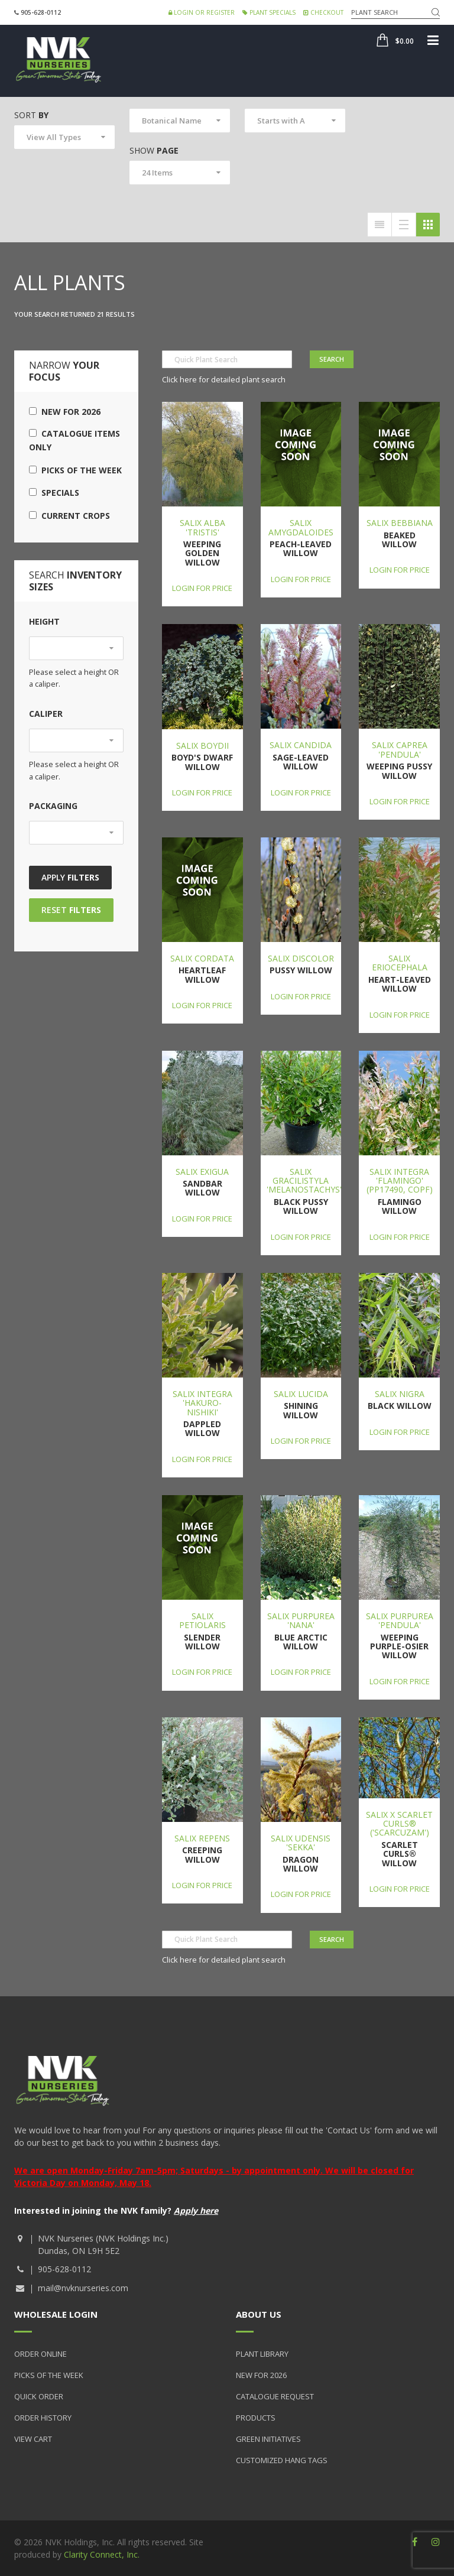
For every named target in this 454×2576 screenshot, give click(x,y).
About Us (258, 2314)
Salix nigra (399, 1393)
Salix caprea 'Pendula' (399, 749)
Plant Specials (269, 12)
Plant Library (262, 2353)
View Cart (33, 2439)
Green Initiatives (268, 2439)
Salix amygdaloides (300, 527)
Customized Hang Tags (281, 2460)
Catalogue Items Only (74, 440)
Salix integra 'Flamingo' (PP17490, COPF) (400, 1181)
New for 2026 (64, 411)
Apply (70, 877)
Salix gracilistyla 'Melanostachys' (304, 1181)
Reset (71, 909)
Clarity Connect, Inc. (102, 2554)
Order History (43, 2417)
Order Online (40, 2353)
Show (154, 150)
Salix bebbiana (400, 522)
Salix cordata (202, 958)
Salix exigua (202, 1171)
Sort (31, 115)
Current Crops (69, 515)
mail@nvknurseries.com (83, 2288)
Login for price (202, 588)
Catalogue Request (275, 2396)
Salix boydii (202, 745)
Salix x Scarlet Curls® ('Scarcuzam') (399, 1823)
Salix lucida (301, 1393)
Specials (54, 492)
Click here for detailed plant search (224, 379)
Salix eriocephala (399, 963)
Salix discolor (301, 958)
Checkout (323, 12)
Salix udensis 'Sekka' (300, 1843)
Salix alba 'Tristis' (202, 527)
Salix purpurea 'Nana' (301, 1620)
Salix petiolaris (202, 1620)
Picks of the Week (75, 470)
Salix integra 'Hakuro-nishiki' (202, 1403)
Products (255, 2417)
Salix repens (202, 1838)
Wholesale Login (56, 2314)
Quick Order (38, 2396)
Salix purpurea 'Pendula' (399, 1620)
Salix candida (301, 745)
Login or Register (201, 12)
